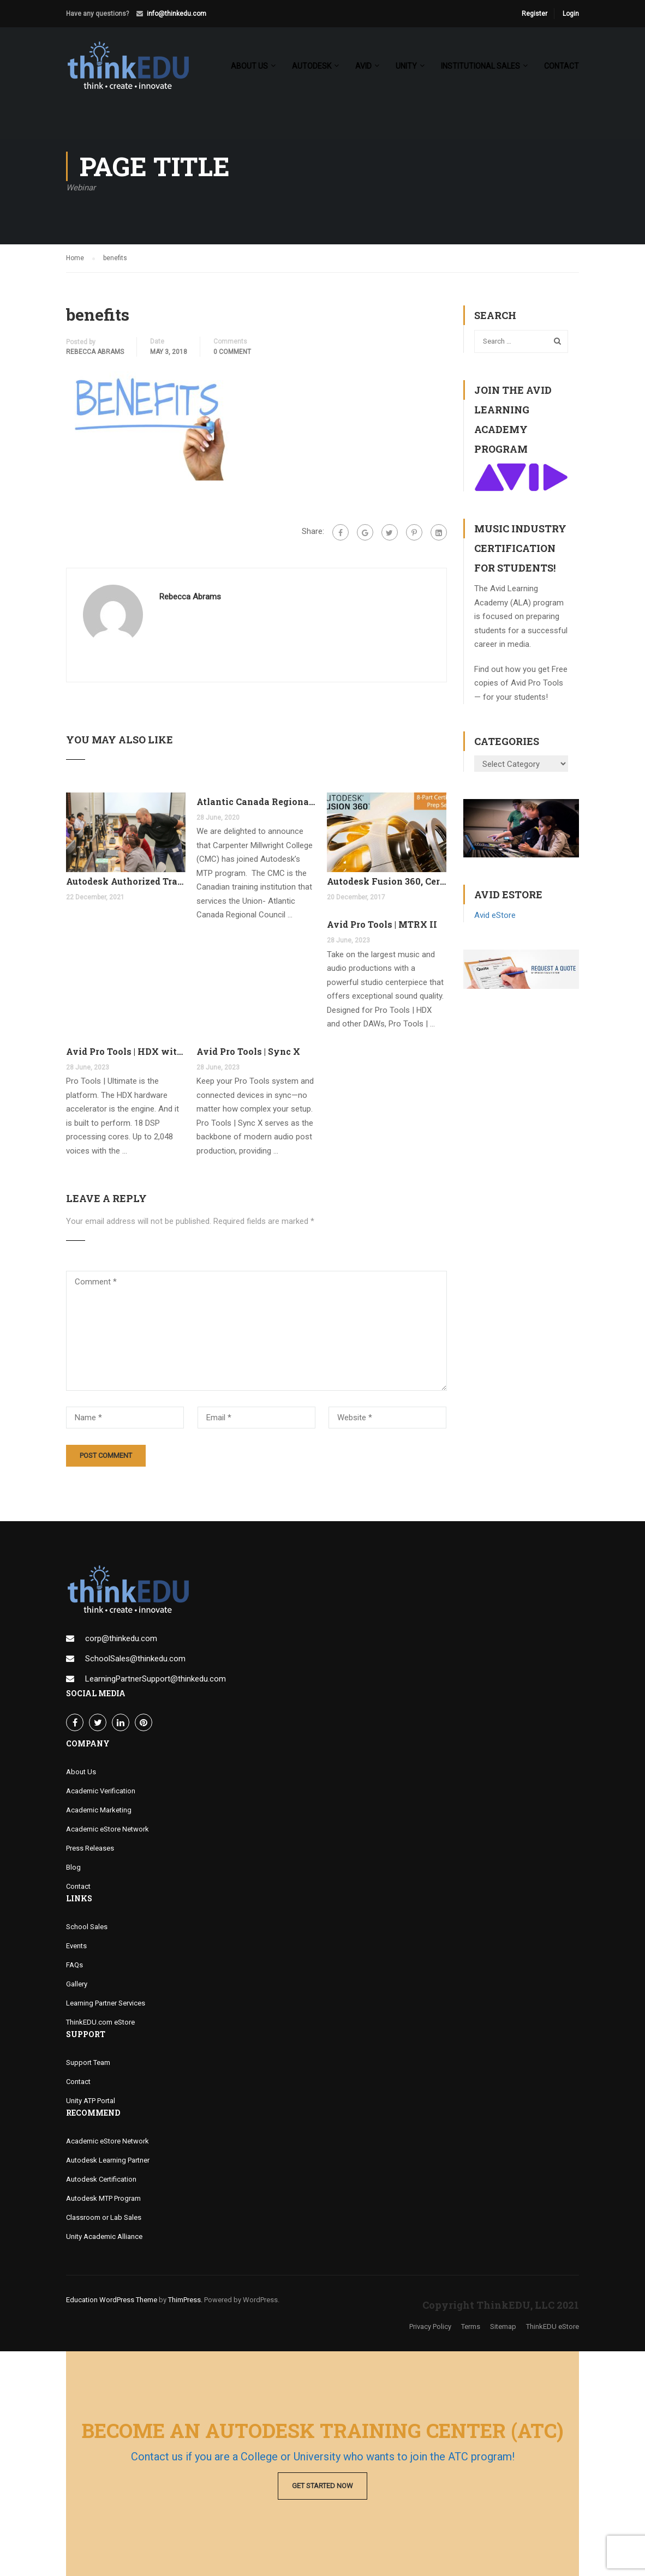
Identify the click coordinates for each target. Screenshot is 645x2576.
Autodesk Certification (101, 2180)
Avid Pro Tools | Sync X (248, 1052)
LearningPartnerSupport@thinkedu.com (155, 1680)
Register (534, 13)
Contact (561, 66)
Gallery (76, 1985)
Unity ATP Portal (90, 2102)
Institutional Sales (480, 66)
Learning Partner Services (105, 2004)
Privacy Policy (430, 2327)
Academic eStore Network (107, 1830)
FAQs (74, 1966)
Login (571, 13)
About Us (81, 1773)
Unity (406, 66)
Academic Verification (100, 1792)
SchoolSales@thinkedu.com (135, 1660)
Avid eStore (495, 916)
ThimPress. (185, 2301)
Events (76, 1947)
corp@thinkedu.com (121, 1639)
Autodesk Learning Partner (108, 2161)
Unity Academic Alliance (104, 2237)
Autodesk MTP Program (103, 2199)
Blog (73, 1868)
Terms (470, 2327)
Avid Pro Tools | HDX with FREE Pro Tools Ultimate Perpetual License (126, 1052)
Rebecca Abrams (95, 353)
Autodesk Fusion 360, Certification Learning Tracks (386, 882)
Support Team (88, 2063)
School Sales (87, 1928)
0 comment (232, 353)
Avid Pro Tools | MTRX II (382, 925)
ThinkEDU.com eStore (100, 2023)
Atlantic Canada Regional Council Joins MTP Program (256, 802)
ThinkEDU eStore (552, 2327)
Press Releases (90, 1849)
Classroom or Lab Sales (103, 2218)
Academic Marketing (99, 1811)
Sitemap (503, 2327)
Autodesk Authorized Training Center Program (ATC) (126, 882)
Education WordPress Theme (111, 2301)
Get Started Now (322, 2486)
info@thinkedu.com (176, 13)
